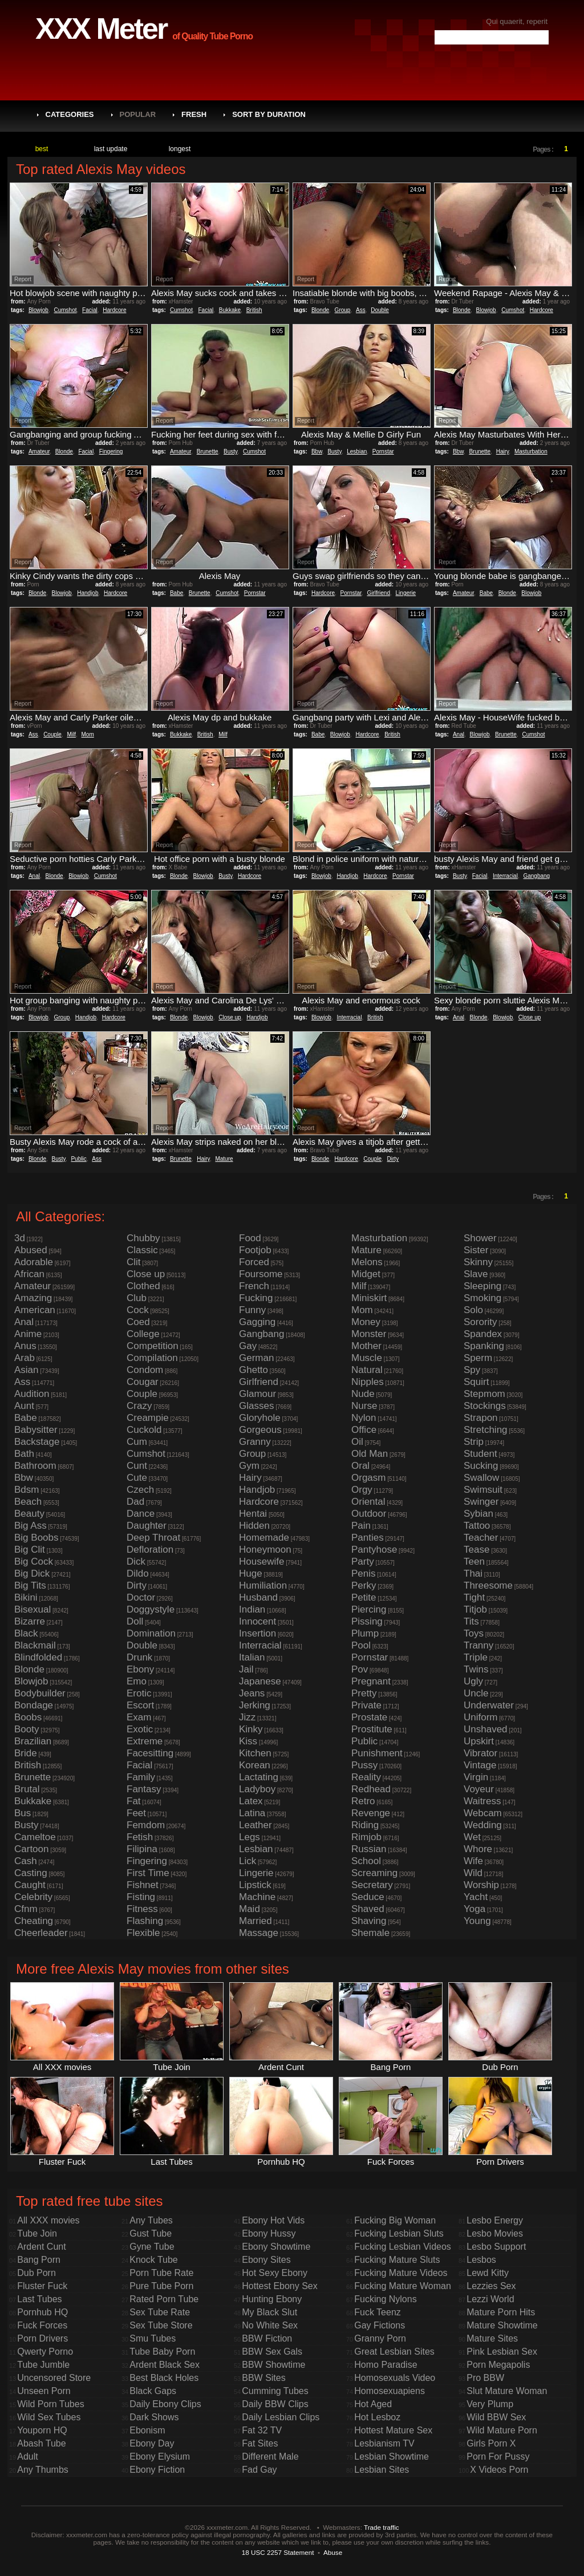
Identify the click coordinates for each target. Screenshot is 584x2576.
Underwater (489, 1705)
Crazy (139, 1405)
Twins (476, 1669)
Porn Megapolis (498, 2365)
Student (480, 1453)
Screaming (374, 1873)
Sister (476, 1250)
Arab (24, 1357)
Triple (476, 1657)
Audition (31, 1393)
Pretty (363, 1693)
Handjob (87, 593)
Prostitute (371, 1729)
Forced (254, 1262)
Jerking (254, 1705)
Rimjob (366, 1837)
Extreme (145, 1741)
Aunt (24, 1405)
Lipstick (255, 1885)
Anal (458, 734)
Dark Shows (154, 2417)
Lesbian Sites (381, 2469)
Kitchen (255, 1753)
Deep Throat (153, 1537)
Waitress (482, 1801)
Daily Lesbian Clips (280, 2417)
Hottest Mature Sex (393, 2430)
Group (343, 310)
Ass (361, 310)
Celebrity (33, 1897)
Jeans (252, 1693)
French (254, 1286)
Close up (229, 1017)
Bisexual (32, 1609)
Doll (135, 1621)
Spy (472, 1369)
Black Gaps (152, 2391)
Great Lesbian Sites (394, 2351)
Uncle (476, 1693)
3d (19, 1238)
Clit (134, 1262)
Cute (137, 1477)
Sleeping (482, 1286)
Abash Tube (41, 2443)
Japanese (260, 1681)
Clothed (143, 1286)
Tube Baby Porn (162, 2351)
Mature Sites (492, 2338)
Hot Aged (373, 2404)
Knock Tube (153, 2260)
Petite (363, 1597)
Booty (26, 1729)
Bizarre (29, 1621)
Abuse (332, 2552)
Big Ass (30, 1525)
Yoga (474, 1908)
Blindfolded (38, 1657)
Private (366, 1705)
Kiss (248, 1741)
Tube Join (37, 2233)
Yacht (476, 1897)
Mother (366, 1345)
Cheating (33, 1920)
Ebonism (147, 2430)
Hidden (254, 1525)
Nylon (363, 1417)
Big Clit (29, 1549)
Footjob (255, 1250)
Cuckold (144, 1429)
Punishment (377, 1753)
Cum (137, 1441)
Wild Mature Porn (502, 2430)
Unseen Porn (43, 2391)
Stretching (486, 1429)
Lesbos (481, 2260)
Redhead (371, 1789)
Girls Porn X (491, 2443)
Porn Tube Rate (161, 2273)
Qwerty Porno (45, 2351)
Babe (176, 593)
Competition (153, 1345)
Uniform (481, 1717)
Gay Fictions (379, 2325)
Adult (27, 2456)
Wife (473, 1861)
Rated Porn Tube (163, 2299)
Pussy (364, 1765)
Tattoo (477, 1525)
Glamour (257, 1393)
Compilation (152, 1357)
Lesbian (357, 451)
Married (255, 1920)
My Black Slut (269, 2312)
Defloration (150, 1549)
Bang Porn (38, 2260)
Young (477, 1920)
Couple (52, 734)
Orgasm (368, 1477)
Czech (140, 1489)
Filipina (142, 1849)
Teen (474, 1561)
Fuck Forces (42, 2325)
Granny (255, 1441)
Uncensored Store (54, 2378)
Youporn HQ (42, 2430)
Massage (258, 1932)
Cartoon (31, 1849)
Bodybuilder (40, 1693)
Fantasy (144, 1789)
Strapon (481, 1417)
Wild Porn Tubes (50, 2404)
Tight (474, 1597)
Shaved (367, 1908)
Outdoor (368, 1513)
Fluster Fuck (42, 2286)
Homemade (264, 1537)
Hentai (253, 1513)
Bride (25, 1753)
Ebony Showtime (276, 2246)
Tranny (478, 1645)
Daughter (147, 1525)
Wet (472, 1837)
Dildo (138, 1573)
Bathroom (35, 1465)
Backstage (36, 1441)
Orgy (361, 1489)
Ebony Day (151, 2443)
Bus (22, 1813)
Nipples (367, 1381)
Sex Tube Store (160, 2325)
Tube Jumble (43, 2365)
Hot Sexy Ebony (274, 2273)
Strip (474, 1441)
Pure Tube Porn (161, 2286)
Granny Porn (380, 2338)
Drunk (139, 1657)
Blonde (320, 310)
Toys (474, 1633)
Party (362, 1561)
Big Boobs (36, 1537)
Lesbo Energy (495, 2220)
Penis (363, 1573)
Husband (258, 1597)
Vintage (480, 1765)
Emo (137, 1681)
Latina (252, 1813)
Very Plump (490, 2404)
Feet (136, 1813)
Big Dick (32, 1573)
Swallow (481, 1477)
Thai (473, 1573)
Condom (145, 1369)
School (366, 1861)
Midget (365, 1274)
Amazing (33, 1298)
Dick (136, 1561)
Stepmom (484, 1393)
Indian (252, 1609)
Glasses (256, 1405)
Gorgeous (260, 1429)
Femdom (146, 1825)
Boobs (28, 1717)
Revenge (370, 1813)
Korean (254, 1765)
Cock (138, 1310)
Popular (138, 114)
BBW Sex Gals (272, 2351)
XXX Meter (101, 28)
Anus (25, 1345)
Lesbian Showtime (391, 2456)
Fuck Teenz (377, 2312)
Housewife (261, 1561)
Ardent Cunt (41, 2246)
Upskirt (479, 1741)
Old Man (369, 1453)
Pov (359, 1669)
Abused (30, 1250)
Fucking (256, 1298)
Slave (476, 1274)
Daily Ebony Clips (165, 2404)
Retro (363, 1801)
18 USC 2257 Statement (278, 2552)
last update (111, 149)
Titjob (475, 1609)
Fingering (111, 451)
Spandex (483, 1333)
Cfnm (26, 1908)
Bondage (33, 1705)
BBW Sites (263, 2378)
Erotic (139, 1693)
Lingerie (406, 593)
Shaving (368, 1920)
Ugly (473, 1681)
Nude (363, 1393)
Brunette (207, 451)
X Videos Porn (499, 2469)
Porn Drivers (42, 2338)
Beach (28, 1501)
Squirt (476, 1381)
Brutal (26, 1789)
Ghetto (253, 1369)
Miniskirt (369, 1298)
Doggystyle (151, 1609)
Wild (473, 1873)
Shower (480, 1238)
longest (180, 149)
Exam (139, 1717)
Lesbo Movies (495, 2233)
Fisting (141, 1897)
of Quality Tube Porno (212, 36)
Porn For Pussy (498, 2456)
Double (380, 310)
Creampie (148, 1417)
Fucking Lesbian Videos (402, 2246)
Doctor (141, 1597)
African (29, 1274)
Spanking (484, 1345)
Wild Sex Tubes (48, 2417)
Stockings (485, 1405)
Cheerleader (41, 1932)
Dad (135, 1501)
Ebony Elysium (159, 2456)
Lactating (258, 1777)
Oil (357, 1441)
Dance (141, 1513)
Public (78, 1159)
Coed (138, 1322)
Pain (361, 1525)
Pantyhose (374, 1549)
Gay (248, 1345)
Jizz (247, 1717)
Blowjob (38, 310)
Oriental (368, 1501)
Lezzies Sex (491, 2286)
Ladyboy (257, 1789)
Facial (90, 310)
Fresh (193, 114)
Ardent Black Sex (164, 2365)
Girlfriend (378, 593)
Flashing (145, 1920)
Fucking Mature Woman (402, 2286)
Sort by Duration (269, 114)
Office (363, 1429)
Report (22, 279)
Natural (367, 1369)
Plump (365, 1633)
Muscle (366, 1357)
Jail (246, 1669)
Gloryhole (260, 1417)
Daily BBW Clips (275, 2404)
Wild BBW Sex (496, 2417)
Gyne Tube (151, 2246)
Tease (476, 1549)
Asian (26, 1369)
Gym (249, 1465)
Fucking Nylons (385, 2299)
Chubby (143, 1238)
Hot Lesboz (377, 2417)
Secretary (372, 1885)
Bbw (316, 451)
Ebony (140, 1669)
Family (141, 1777)
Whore (478, 1849)
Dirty (393, 1159)
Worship (481, 1885)
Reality (366, 1777)
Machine (257, 1897)
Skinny (478, 1262)
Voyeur (479, 1789)
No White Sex (270, 2325)
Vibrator (480, 1753)
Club (137, 1298)
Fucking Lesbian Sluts (399, 2233)
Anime (28, 1333)
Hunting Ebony (272, 2299)
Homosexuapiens (389, 2391)
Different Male (270, 2456)
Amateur (39, 451)
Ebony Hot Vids (273, 2220)
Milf (71, 734)
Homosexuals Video (394, 2378)
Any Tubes (151, 2220)
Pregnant (371, 1681)
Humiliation (263, 1585)
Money (365, 1322)
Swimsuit (483, 1489)
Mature (224, 1159)
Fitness (142, 1908)
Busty (230, 451)
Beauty (29, 1513)
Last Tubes (39, 2299)
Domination (151, 1633)
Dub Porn (36, 2273)
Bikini (26, 1597)
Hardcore (114, 310)
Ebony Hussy (268, 2233)
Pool (361, 1645)
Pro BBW (485, 2378)
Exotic (140, 1729)
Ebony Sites (266, 2260)
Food (250, 1238)
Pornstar (383, 451)
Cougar (143, 1381)
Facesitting (150, 1753)
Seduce (367, 1897)
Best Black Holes (163, 2378)
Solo (473, 1310)
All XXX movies (48, 2220)
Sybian (478, 1513)
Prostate (369, 1717)
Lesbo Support (496, 2246)
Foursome (261, 1274)
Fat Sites (260, 2443)
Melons (367, 1262)
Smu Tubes (152, 2338)
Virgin (476, 1777)
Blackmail (35, 1645)
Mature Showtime (502, 2325)
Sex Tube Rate (159, 2312)
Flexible (143, 1932)
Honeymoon (265, 1549)
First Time (148, 1873)
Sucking (481, 1465)
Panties (367, 1537)
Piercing (368, 1609)
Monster (368, 1333)
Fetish (140, 1837)
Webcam (483, 1813)
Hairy (502, 451)
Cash (25, 1861)
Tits (471, 1621)
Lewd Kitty (488, 2273)
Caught (30, 1885)
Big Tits (30, 1585)
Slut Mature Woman (507, 2391)
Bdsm (26, 1489)
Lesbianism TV (384, 2443)
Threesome (488, 1585)
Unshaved (486, 1729)
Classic (142, 1250)
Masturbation (531, 451)
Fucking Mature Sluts (397, 2260)
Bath (24, 1453)
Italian (252, 1657)
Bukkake (230, 310)
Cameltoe (35, 1837)
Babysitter (36, 1429)
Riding (365, 1825)
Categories (70, 114)
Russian (368, 1849)
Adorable (33, 1262)
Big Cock (33, 1561)
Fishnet (143, 1885)
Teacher (481, 1537)
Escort (140, 1705)
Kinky (251, 1729)
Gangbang (536, 876)
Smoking (482, 1298)
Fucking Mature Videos (400, 2273)
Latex (251, 1801)
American (34, 1310)
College (143, 1333)
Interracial (505, 876)
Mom (88, 734)
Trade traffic (381, 2527)
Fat (134, 1801)
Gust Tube (150, 2233)
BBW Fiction (267, 2338)
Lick (247, 1861)
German (256, 1357)
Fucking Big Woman (395, 2220)
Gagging (257, 1322)
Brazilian (32, 1741)
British (254, 310)
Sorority (480, 1322)
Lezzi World (490, 2299)
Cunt (137, 1465)
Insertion (257, 1633)
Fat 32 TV (262, 2430)
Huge (250, 1573)
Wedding (483, 1825)
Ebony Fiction (157, 2469)
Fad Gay (259, 2469)
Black (26, 1633)
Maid (249, 1908)
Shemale (370, 1932)
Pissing (367, 1621)
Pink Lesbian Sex (502, 2351)
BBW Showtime (273, 2365)
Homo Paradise (385, 2365)
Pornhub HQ (42, 2312)
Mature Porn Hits (501, 2312)
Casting (30, 1873)
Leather (255, 1825)
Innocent (257, 1621)
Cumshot (65, 310)
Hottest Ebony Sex (280, 2286)
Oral (360, 1465)
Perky (363, 1585)
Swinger (481, 1501)
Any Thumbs (42, 2469)
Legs (249, 1837)
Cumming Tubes (275, 2391)
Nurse (364, 1405)
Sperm (478, 1357)
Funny (252, 1310)
